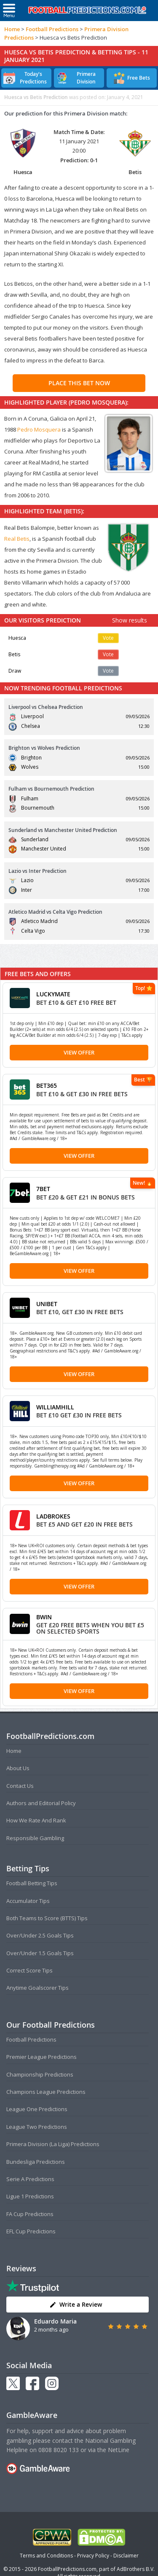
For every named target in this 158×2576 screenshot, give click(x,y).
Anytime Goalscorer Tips (37, 1987)
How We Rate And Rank (36, 1820)
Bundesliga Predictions (35, 2161)
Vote (108, 637)
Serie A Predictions (30, 2179)
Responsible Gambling (35, 1838)
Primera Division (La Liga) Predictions (52, 2144)
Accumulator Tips (28, 1901)
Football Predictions (52, 29)
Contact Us (20, 1786)
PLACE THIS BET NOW (79, 383)
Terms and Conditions (46, 2555)
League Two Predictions (36, 2127)
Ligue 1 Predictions (30, 2196)
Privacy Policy (93, 2555)
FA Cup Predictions (30, 2214)
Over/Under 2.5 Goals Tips (40, 1935)
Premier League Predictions (41, 2057)
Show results (129, 620)
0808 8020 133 (58, 2450)
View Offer (79, 1052)
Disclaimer (126, 2555)
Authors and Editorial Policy (41, 1803)
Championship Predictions (39, 2074)
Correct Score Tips (29, 1970)
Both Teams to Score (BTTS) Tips (47, 1918)
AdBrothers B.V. (136, 2569)
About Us (17, 1768)
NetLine (118, 2450)
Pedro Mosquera (39, 429)
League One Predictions (36, 2109)
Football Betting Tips (31, 1883)
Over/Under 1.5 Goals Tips (40, 1953)
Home (12, 29)
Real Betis (16, 538)
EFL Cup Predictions (31, 2231)
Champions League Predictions (46, 2092)
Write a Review (75, 2304)
